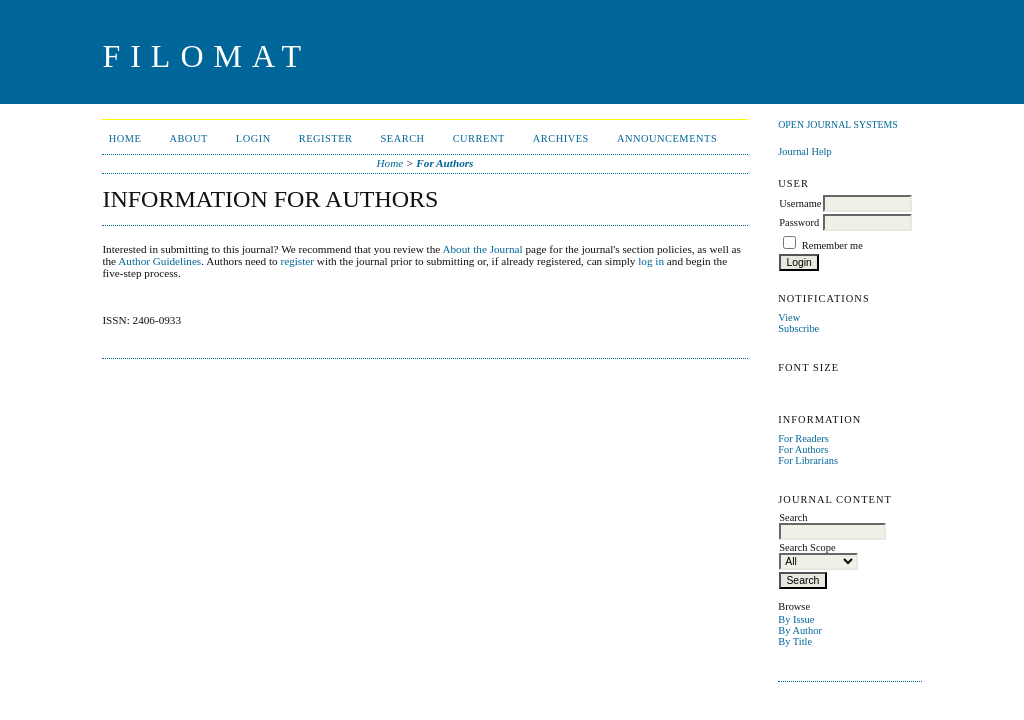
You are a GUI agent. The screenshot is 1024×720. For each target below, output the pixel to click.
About (188, 138)
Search (403, 138)
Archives (561, 138)
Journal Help (804, 151)
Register (326, 138)
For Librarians (808, 460)
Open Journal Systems (838, 124)
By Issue (796, 619)
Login (253, 138)
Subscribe (798, 328)
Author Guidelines (159, 261)
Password (799, 222)
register (297, 261)
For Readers (803, 438)
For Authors (803, 449)
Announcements (667, 138)
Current (479, 138)
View (789, 317)
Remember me (832, 245)
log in (651, 261)
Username (800, 203)
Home (125, 138)
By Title (795, 641)
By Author (800, 630)
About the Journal (482, 249)
